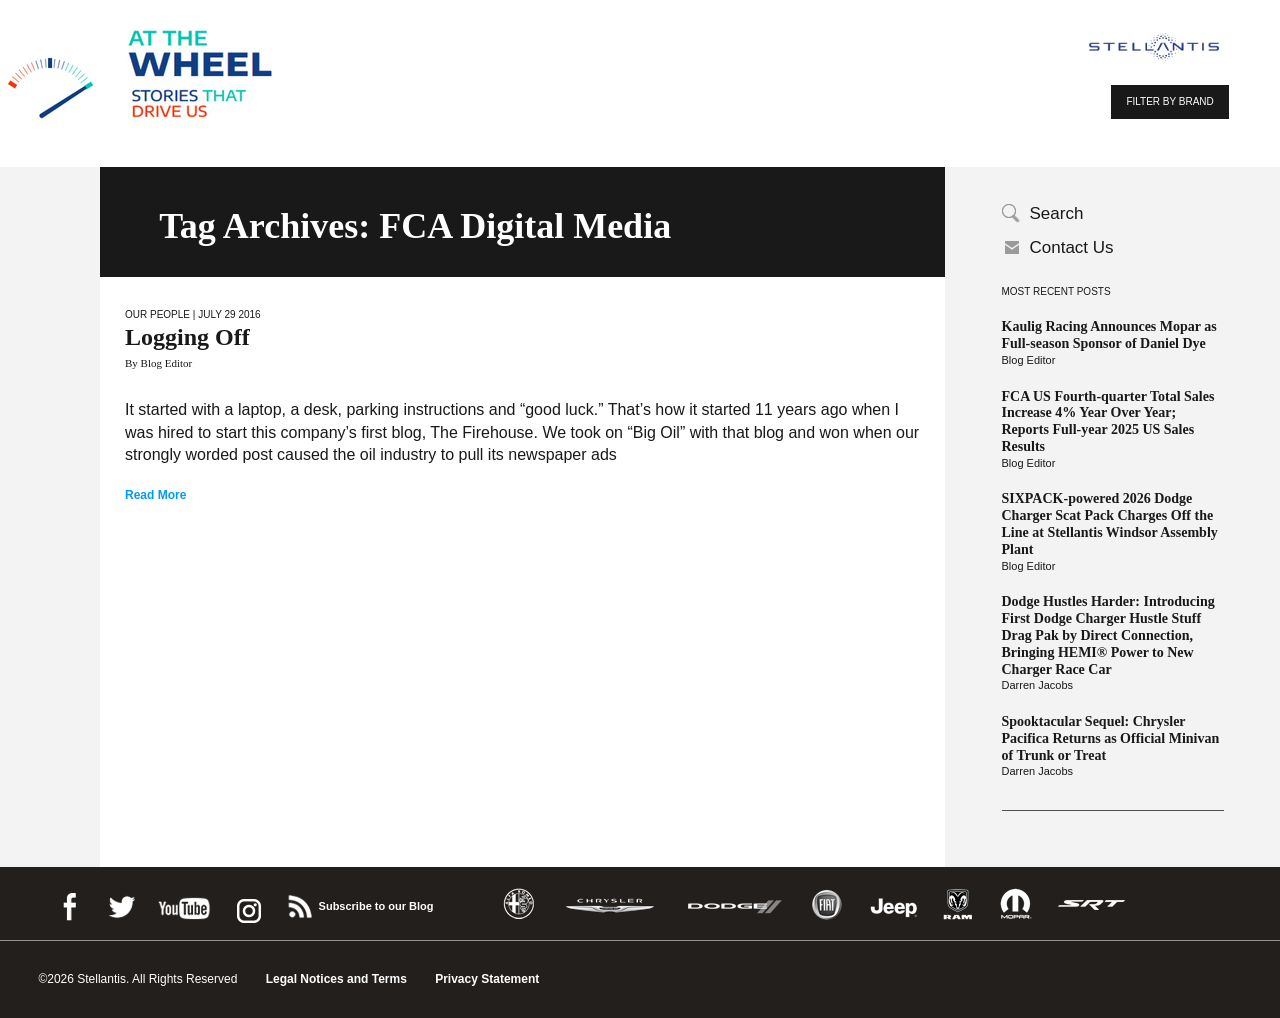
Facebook (69, 903)
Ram (958, 904)
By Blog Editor (158, 363)
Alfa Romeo (519, 904)
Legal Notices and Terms (336, 979)
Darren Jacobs (1038, 685)
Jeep (894, 904)
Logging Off (187, 337)
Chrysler (610, 904)
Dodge (735, 904)
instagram (247, 903)
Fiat (826, 904)
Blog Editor (1029, 360)
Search (1057, 213)
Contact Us (1072, 247)
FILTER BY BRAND (1169, 101)
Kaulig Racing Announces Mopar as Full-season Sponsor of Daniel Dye (1109, 335)
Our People (157, 314)
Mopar (1015, 904)
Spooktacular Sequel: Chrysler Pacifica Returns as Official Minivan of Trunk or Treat (1111, 738)
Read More (155, 495)
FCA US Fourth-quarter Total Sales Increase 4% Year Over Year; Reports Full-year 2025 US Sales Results (1108, 421)
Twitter (121, 903)
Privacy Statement (487, 979)
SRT (1092, 904)
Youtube (184, 903)
